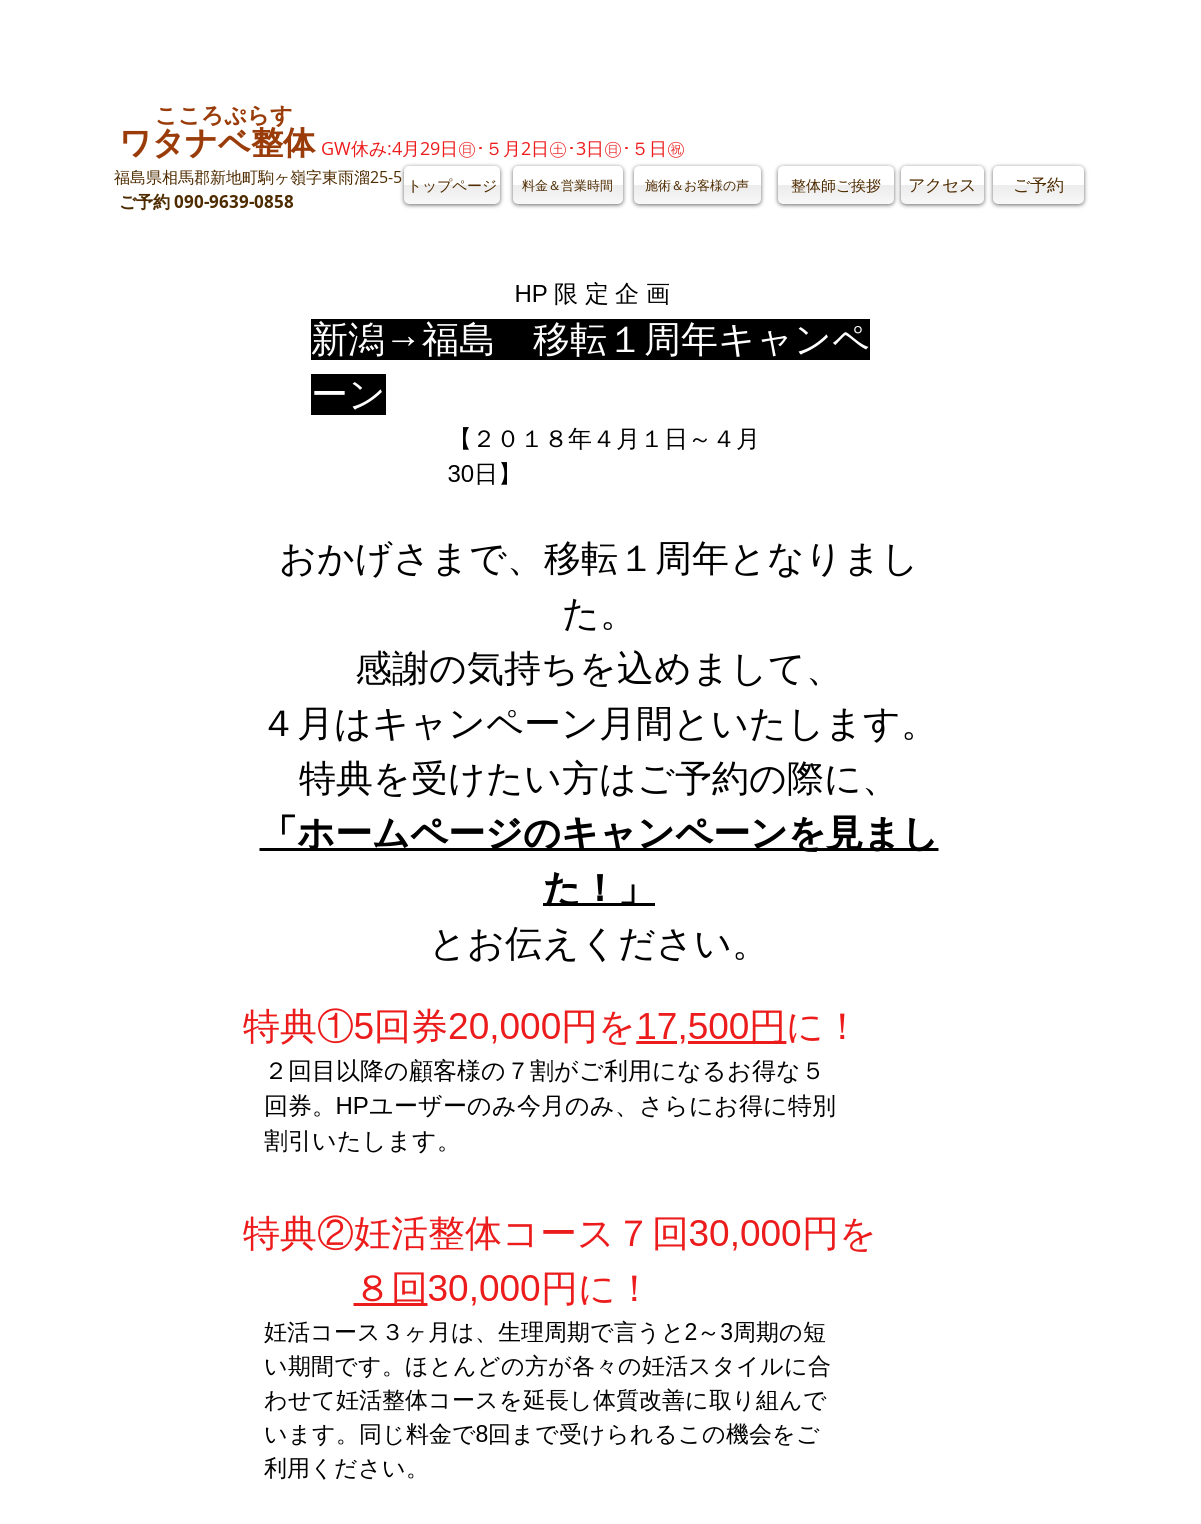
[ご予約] (1038, 185)
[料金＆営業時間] (568, 185)
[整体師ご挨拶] (836, 185)
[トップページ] (452, 185)
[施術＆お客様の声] (697, 185)
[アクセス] (942, 185)
